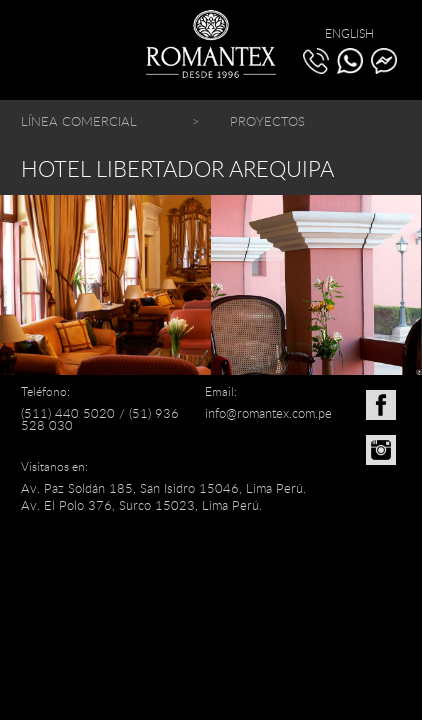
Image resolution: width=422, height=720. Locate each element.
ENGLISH (349, 33)
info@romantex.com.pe (268, 413)
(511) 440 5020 (68, 413)
